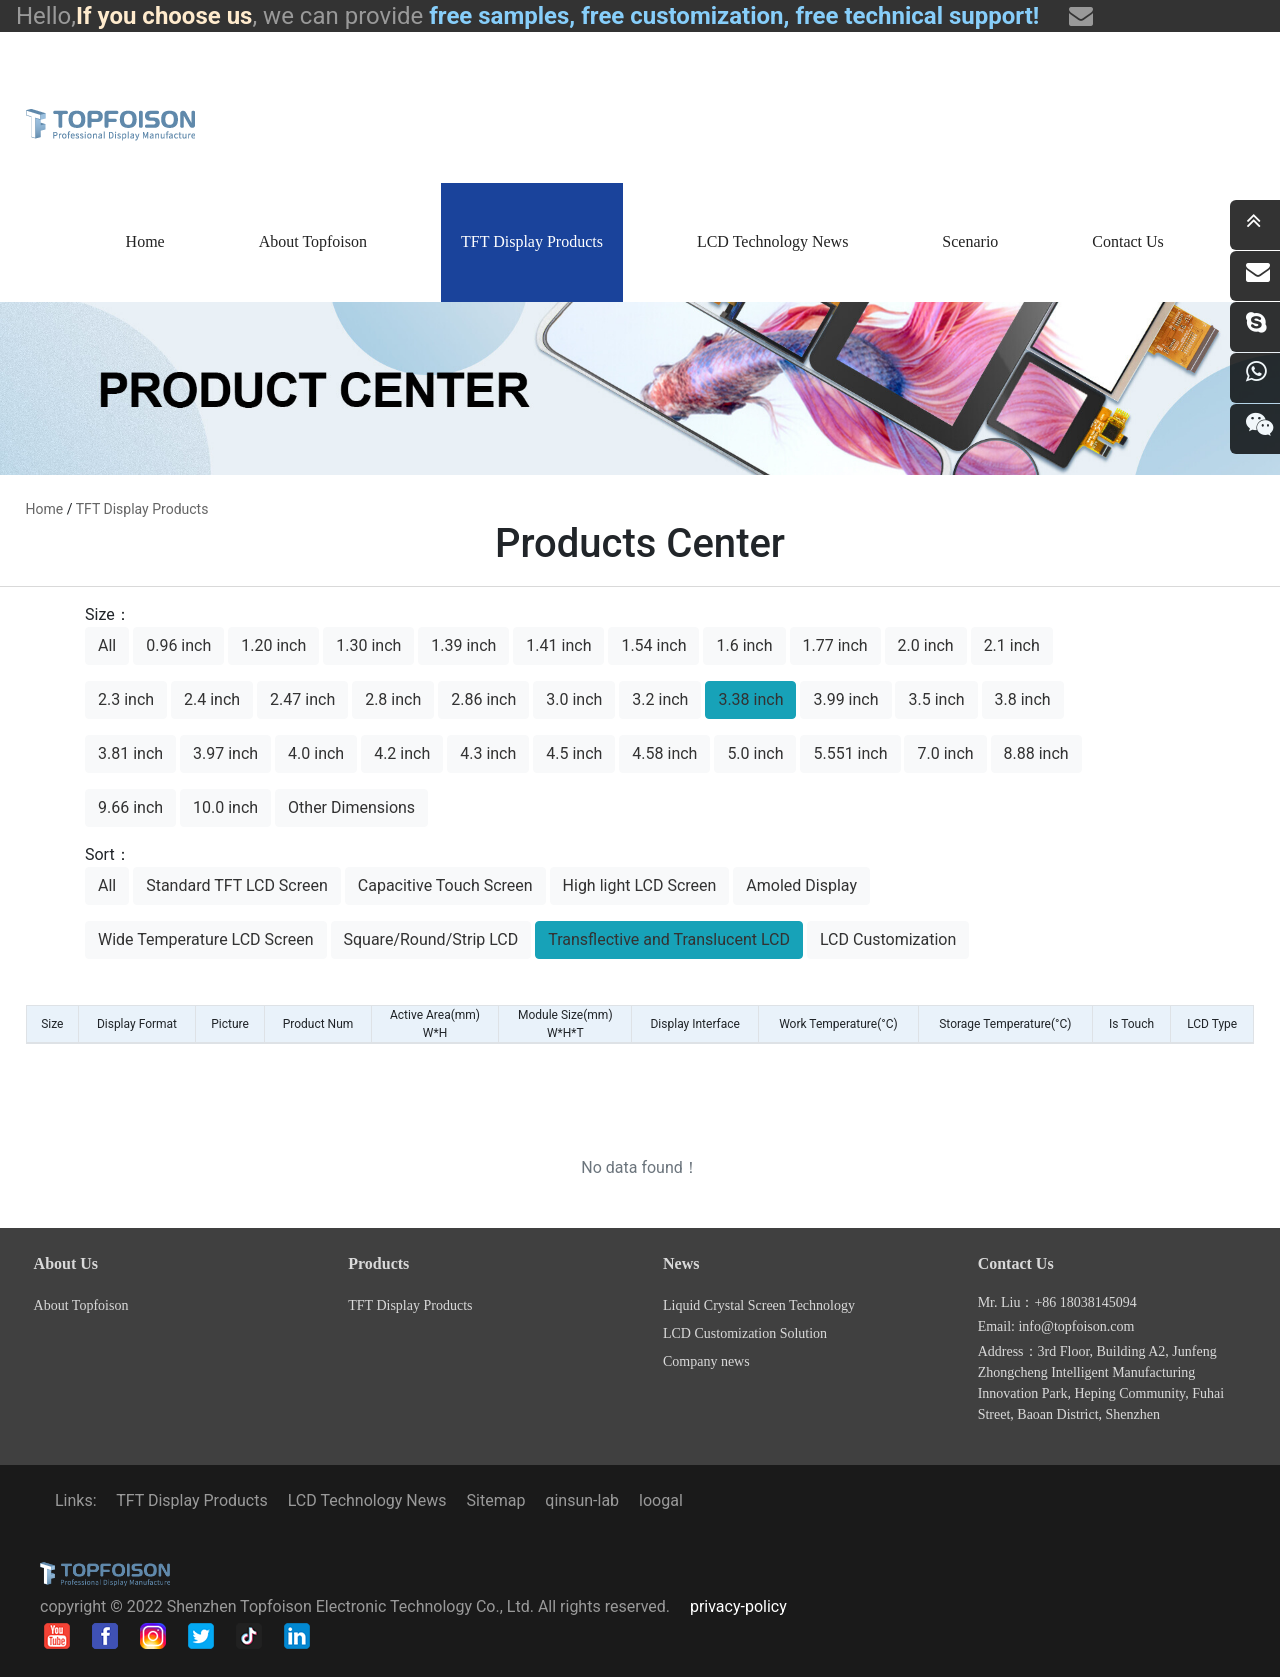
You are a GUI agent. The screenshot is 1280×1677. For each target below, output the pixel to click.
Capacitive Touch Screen (445, 885)
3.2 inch (660, 699)
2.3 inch (126, 699)
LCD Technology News (772, 241)
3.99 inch (845, 699)
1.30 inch (368, 645)
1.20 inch (273, 645)
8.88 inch (1036, 753)
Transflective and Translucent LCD (669, 939)
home (45, 509)
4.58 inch (664, 753)
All (107, 645)
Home (145, 241)
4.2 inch (402, 753)
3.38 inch (750, 699)
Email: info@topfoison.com (1056, 1326)
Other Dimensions (351, 807)
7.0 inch (945, 753)
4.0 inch (316, 753)
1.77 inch (835, 645)
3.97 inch (225, 753)
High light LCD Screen (640, 885)
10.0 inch (225, 807)
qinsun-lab (582, 1500)
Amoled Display (801, 885)
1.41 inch (558, 645)
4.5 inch (574, 753)
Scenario (970, 241)
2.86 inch (483, 699)
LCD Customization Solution (745, 1333)
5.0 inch (755, 753)
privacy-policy (738, 1606)
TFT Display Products (532, 241)
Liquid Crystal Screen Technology (759, 1305)
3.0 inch (574, 699)
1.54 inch (653, 645)
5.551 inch (850, 753)
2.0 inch (926, 645)
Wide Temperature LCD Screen (206, 939)
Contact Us (1128, 241)
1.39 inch (463, 645)
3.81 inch (130, 753)
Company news (706, 1361)
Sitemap (496, 1500)
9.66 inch (130, 807)
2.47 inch (302, 699)
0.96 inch (178, 645)
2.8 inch (393, 699)
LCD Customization (888, 939)
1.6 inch (744, 645)
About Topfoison (313, 241)
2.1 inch (1012, 645)
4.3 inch (488, 753)
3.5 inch (936, 699)
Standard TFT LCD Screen (237, 885)
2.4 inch (212, 699)
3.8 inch (1023, 699)
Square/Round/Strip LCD (431, 939)
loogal (661, 1500)
